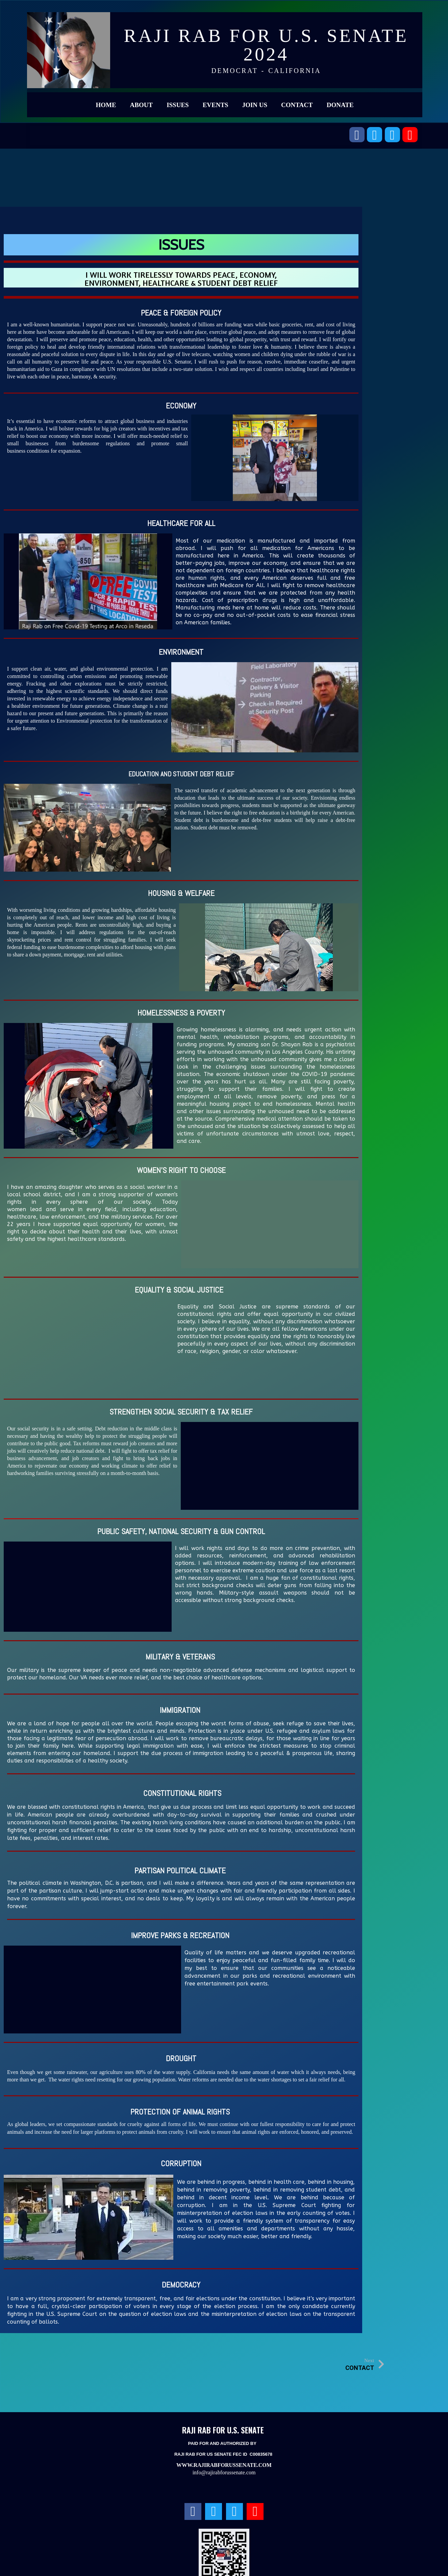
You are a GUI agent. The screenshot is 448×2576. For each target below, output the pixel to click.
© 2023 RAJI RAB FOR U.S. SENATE (224, 2562)
